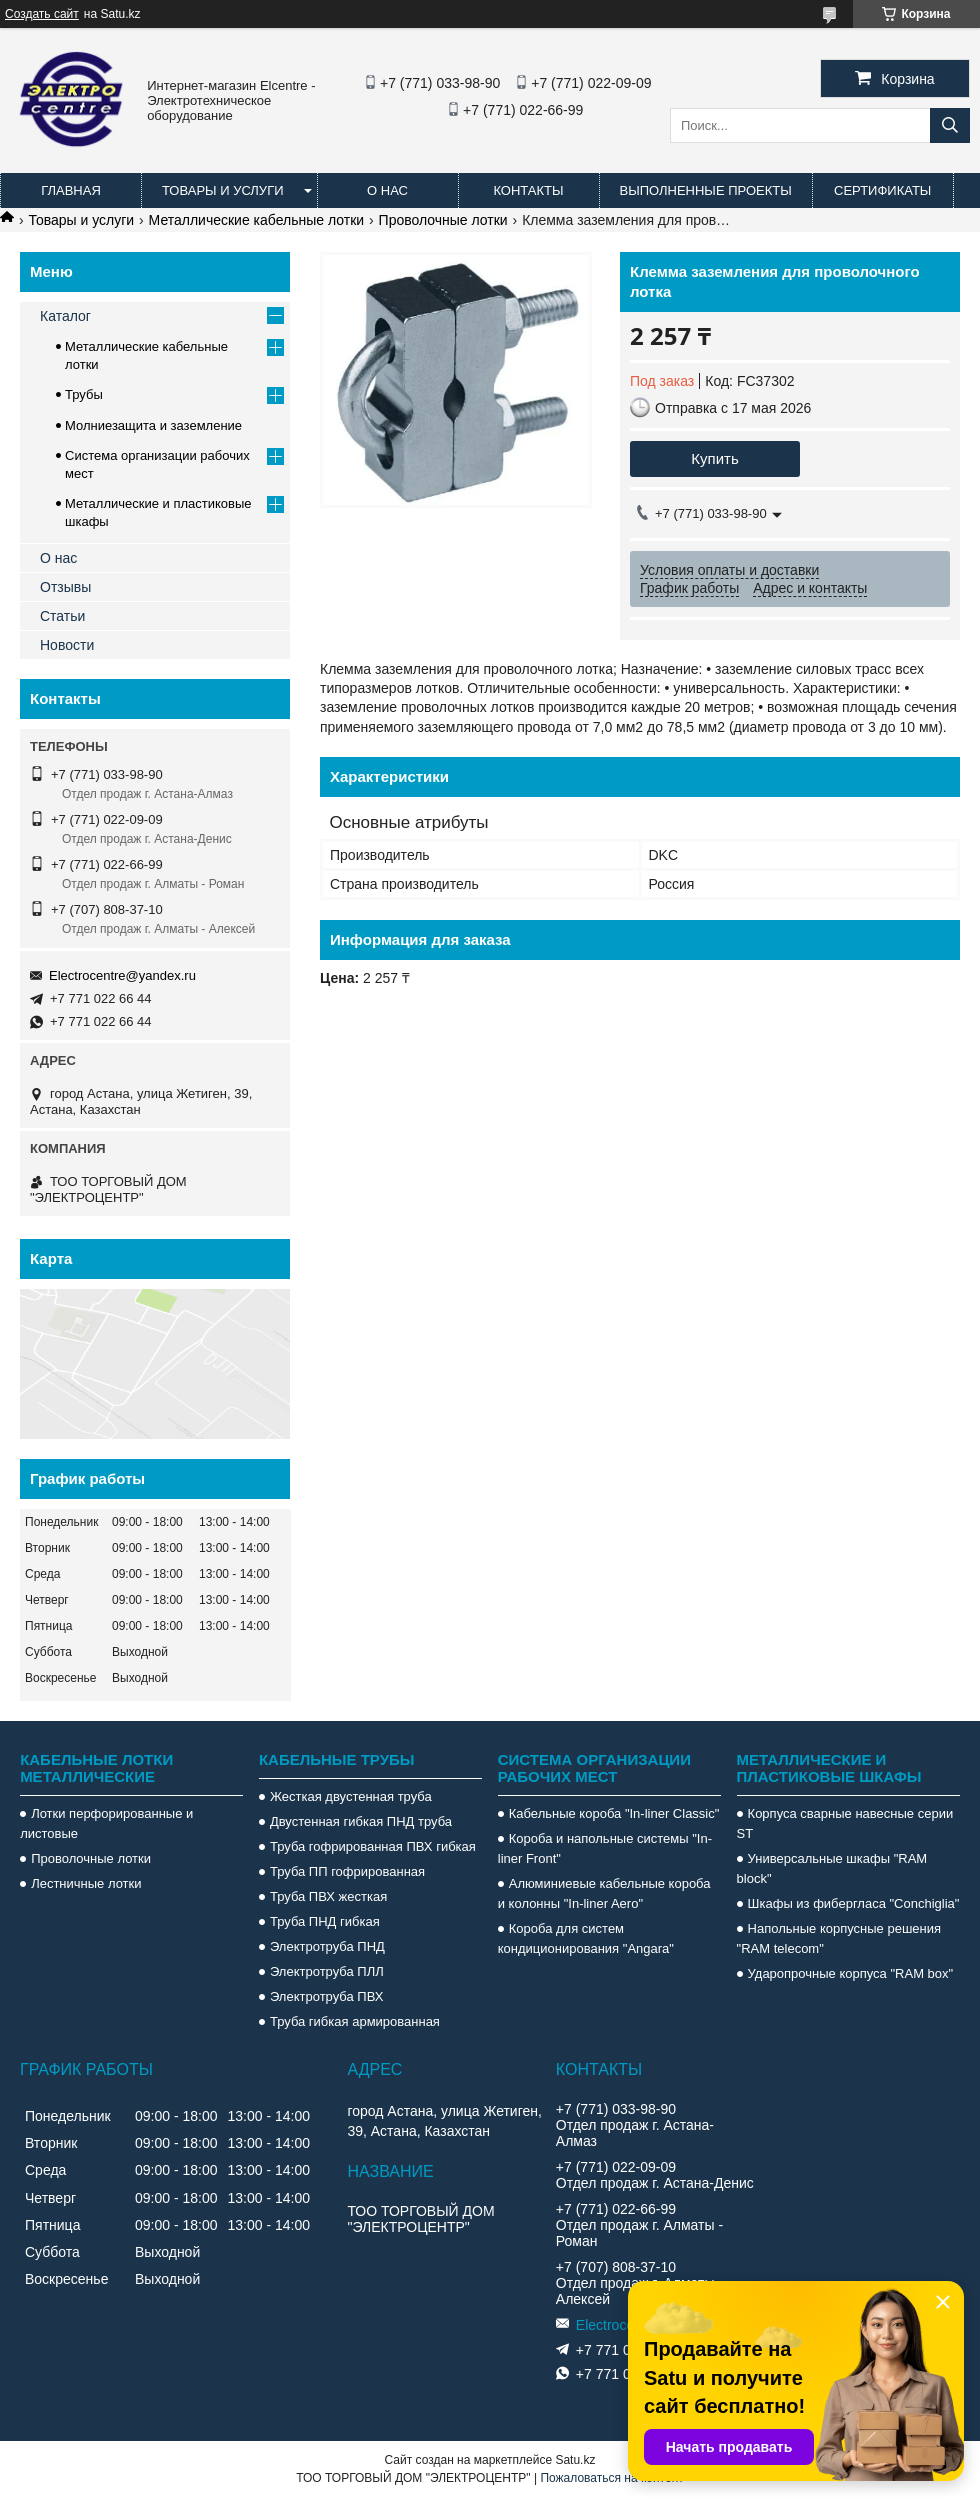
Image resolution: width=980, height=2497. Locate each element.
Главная (71, 190)
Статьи (62, 616)
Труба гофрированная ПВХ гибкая (373, 1846)
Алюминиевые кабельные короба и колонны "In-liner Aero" (604, 1893)
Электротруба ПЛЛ (327, 1971)
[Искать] (950, 125)
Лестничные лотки (86, 1883)
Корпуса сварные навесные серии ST (845, 1823)
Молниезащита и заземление (153, 425)
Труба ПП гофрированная (347, 1871)
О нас (387, 190)
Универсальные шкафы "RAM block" (832, 1868)
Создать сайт (42, 14)
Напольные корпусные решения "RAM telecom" (839, 1938)
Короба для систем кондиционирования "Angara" (586, 1938)
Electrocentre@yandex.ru (122, 975)
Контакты (528, 190)
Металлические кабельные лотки (257, 220)
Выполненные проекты (706, 190)
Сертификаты (882, 190)
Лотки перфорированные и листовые (106, 1823)
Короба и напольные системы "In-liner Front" (605, 1848)
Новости (67, 645)
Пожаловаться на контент (611, 2478)
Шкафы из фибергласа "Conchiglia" (854, 1903)
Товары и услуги (223, 190)
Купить (714, 458)
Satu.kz (575, 2460)
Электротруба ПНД (327, 1946)
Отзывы (65, 587)
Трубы (84, 394)
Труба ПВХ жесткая (328, 1896)
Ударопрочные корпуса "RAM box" (851, 1973)
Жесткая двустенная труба (351, 1796)
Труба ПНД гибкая (325, 1921)
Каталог (65, 316)
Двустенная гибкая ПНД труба (361, 1821)
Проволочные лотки (443, 220)
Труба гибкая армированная (355, 2021)
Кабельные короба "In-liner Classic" (614, 1813)
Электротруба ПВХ (326, 1996)
